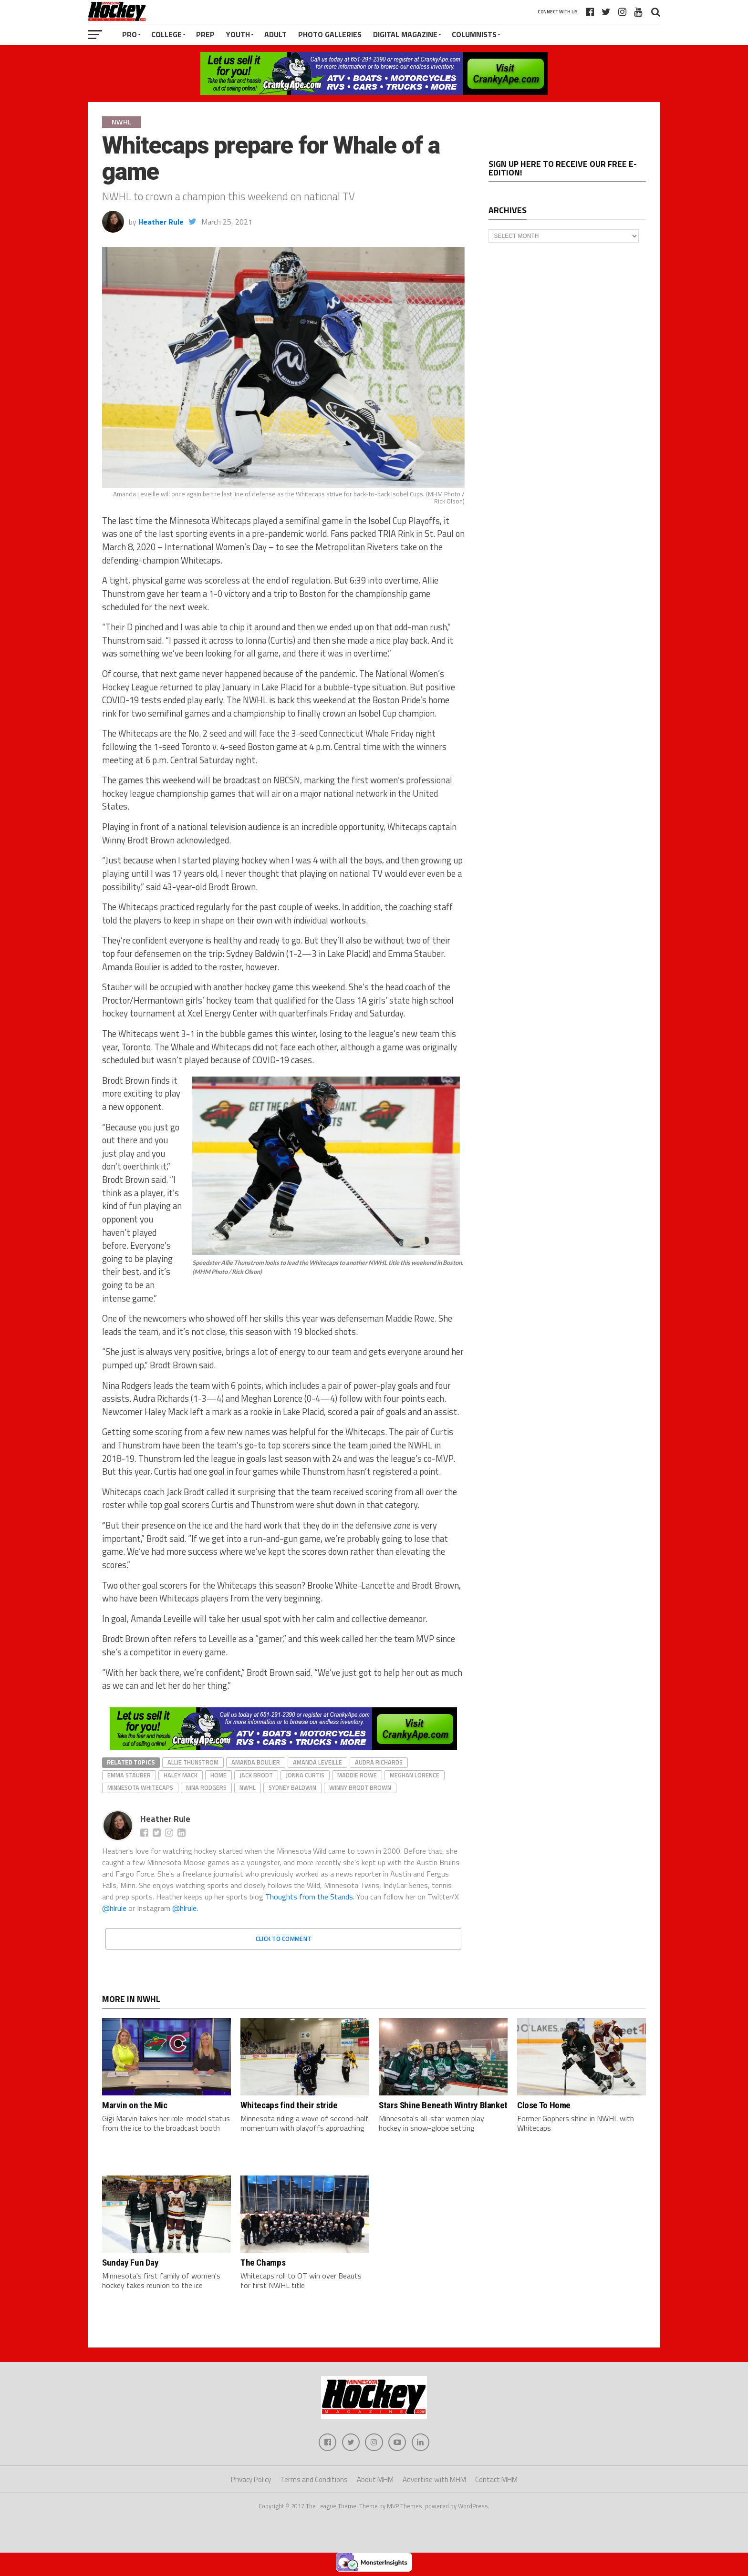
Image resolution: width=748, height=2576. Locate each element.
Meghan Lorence (414, 1775)
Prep (205, 34)
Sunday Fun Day (130, 2262)
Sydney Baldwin (292, 1787)
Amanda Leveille (317, 1762)
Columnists (474, 34)
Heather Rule (161, 221)
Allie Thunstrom (192, 1762)
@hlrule (115, 1908)
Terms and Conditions (314, 2480)
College (166, 34)
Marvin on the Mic (134, 2105)
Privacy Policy (251, 2480)
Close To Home (544, 2105)
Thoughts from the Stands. (309, 1896)
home (218, 1775)
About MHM (375, 2480)
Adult (275, 34)
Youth (238, 34)
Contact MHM (496, 2480)
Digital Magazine (405, 34)
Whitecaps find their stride (289, 2105)
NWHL (247, 1787)
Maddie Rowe (357, 1775)
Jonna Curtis (305, 1775)
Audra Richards (379, 1762)
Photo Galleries (330, 34)
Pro (129, 34)
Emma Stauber (129, 1775)
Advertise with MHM (434, 2480)
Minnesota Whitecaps (140, 1787)
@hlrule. (185, 1908)
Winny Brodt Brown (360, 1787)
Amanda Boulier (255, 1762)
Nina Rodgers (206, 1787)
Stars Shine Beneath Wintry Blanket (443, 2105)
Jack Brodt (256, 1775)
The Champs (262, 2262)
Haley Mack (180, 1775)
